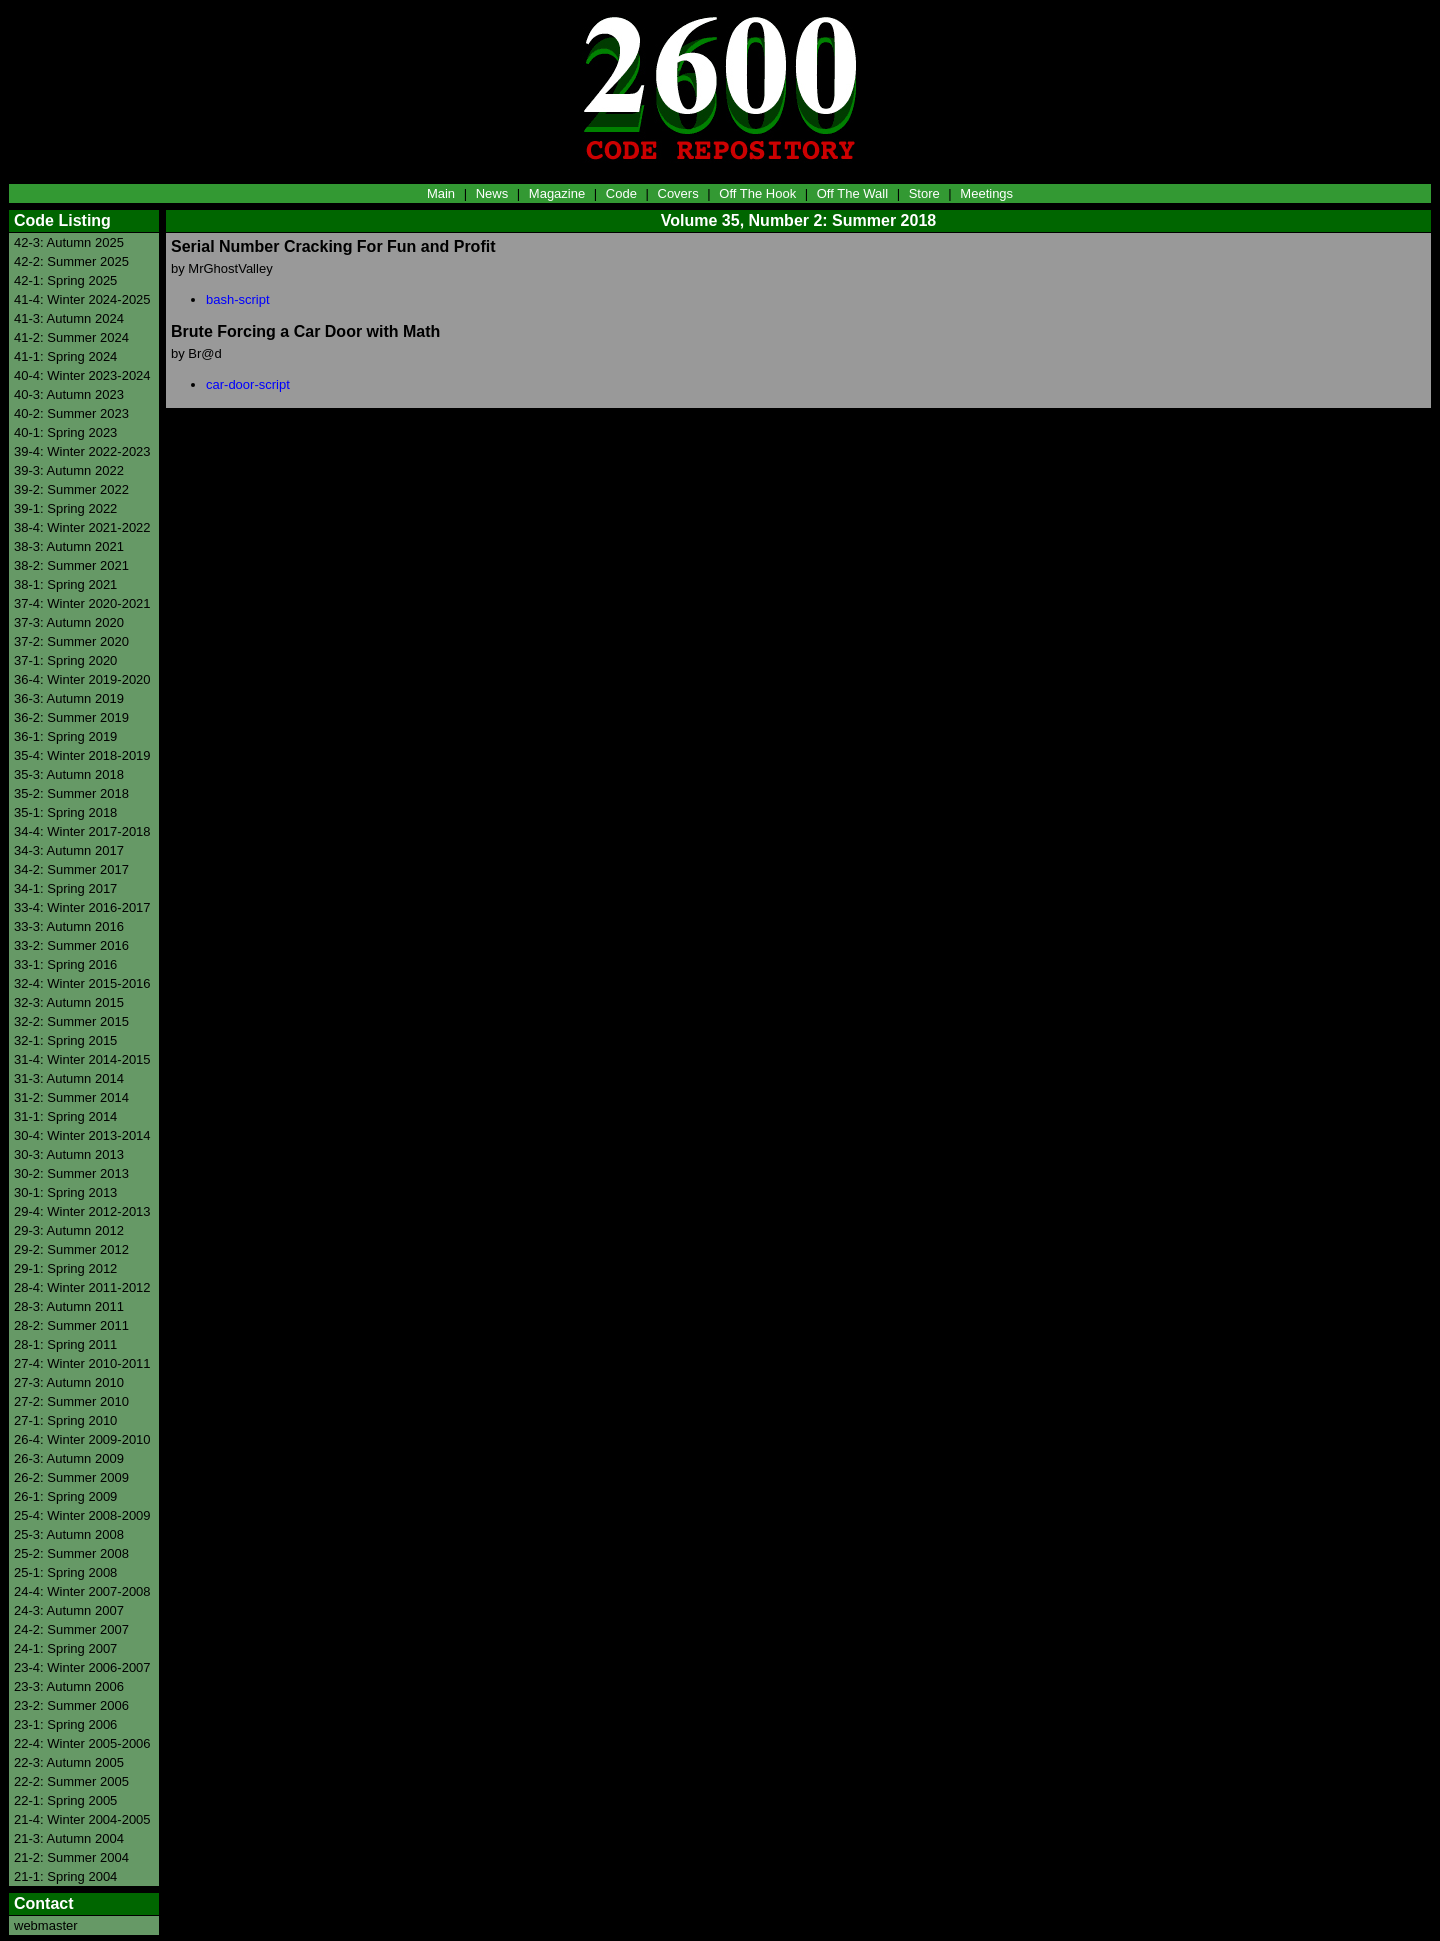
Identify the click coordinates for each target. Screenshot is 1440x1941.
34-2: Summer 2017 (71, 869)
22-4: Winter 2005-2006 (82, 1743)
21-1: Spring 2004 (65, 1876)
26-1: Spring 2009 (65, 1496)
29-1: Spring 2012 (65, 1268)
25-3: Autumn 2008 (69, 1534)
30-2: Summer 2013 (71, 1173)
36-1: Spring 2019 (65, 736)
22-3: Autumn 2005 (69, 1762)
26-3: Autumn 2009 (69, 1458)
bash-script (238, 299)
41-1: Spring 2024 (65, 356)
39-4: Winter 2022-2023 (82, 451)
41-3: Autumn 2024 (69, 318)
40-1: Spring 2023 (65, 432)
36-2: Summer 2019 (71, 717)
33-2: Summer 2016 (71, 945)
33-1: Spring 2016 (65, 964)
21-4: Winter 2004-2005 (82, 1819)
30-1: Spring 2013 (65, 1192)
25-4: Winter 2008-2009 (82, 1515)
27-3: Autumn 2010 (69, 1382)
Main (441, 193)
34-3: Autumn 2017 (69, 850)
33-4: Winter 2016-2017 (82, 907)
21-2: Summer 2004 (71, 1857)
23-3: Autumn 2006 (69, 1686)
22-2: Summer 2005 (71, 1781)
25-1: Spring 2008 (65, 1572)
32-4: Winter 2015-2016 (82, 983)
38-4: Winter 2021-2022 (82, 527)
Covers (678, 193)
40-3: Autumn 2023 (69, 394)
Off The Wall (852, 193)
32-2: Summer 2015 (71, 1021)
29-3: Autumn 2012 (69, 1230)
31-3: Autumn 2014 (69, 1078)
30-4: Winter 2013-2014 (82, 1135)
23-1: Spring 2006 (65, 1724)
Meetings (986, 193)
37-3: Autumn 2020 (69, 622)
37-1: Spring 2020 (65, 660)
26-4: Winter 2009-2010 (82, 1439)
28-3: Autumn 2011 (69, 1306)
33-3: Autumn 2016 (69, 926)
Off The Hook (757, 193)
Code (621, 193)
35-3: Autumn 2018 (69, 774)
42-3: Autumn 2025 (69, 242)
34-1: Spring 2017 (65, 888)
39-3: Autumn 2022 (69, 470)
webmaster (46, 1925)
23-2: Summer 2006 (71, 1705)
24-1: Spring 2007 (65, 1648)
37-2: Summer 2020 (71, 641)
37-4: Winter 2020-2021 (82, 603)
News (492, 193)
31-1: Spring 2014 (65, 1116)
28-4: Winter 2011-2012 (82, 1287)
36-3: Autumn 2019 (69, 698)
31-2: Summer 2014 (71, 1097)
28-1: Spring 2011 (65, 1344)
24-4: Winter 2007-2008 (82, 1591)
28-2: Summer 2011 (71, 1325)
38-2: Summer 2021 (71, 565)
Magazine (557, 193)
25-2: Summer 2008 (71, 1553)
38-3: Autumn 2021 (69, 546)
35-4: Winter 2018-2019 (82, 755)
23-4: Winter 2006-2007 (82, 1667)
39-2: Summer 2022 (71, 489)
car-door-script (248, 384)
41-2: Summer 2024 (71, 337)
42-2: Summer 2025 (71, 261)
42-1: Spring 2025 (65, 280)
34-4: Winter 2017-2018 (82, 831)
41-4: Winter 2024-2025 (82, 299)
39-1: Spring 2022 (65, 508)
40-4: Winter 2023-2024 (82, 375)
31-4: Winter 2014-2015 (82, 1059)
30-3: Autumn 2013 (69, 1154)
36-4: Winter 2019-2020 (82, 679)
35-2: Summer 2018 (71, 793)
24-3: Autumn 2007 (69, 1610)
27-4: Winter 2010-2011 (82, 1363)
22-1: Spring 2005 (65, 1800)
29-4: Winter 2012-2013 (82, 1211)
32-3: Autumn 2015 (69, 1002)
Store (924, 193)
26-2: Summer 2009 (71, 1477)
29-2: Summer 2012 (71, 1249)
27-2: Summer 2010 (71, 1401)
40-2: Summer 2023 (71, 413)
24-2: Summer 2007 (71, 1629)
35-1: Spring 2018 (65, 812)
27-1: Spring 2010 (65, 1420)
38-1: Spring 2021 (65, 584)
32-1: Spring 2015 (65, 1040)
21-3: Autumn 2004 (69, 1838)
